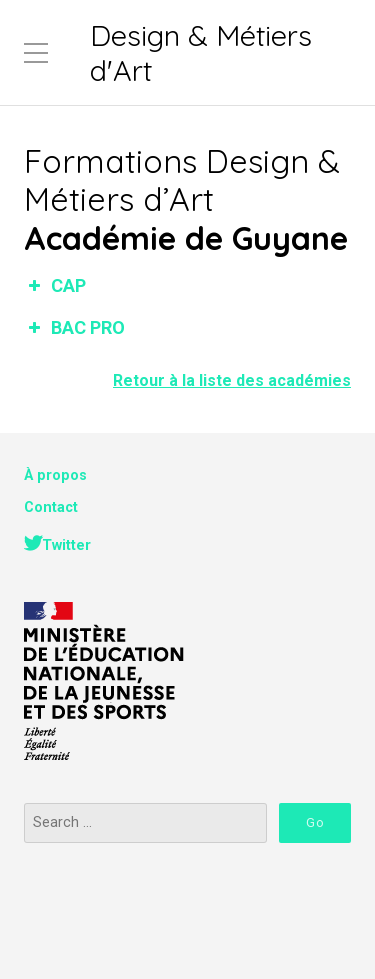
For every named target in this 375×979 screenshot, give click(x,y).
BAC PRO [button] (74, 327)
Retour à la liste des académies (232, 380)
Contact (51, 507)
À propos (55, 475)
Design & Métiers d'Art (201, 52)
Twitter (66, 545)
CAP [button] (55, 285)
